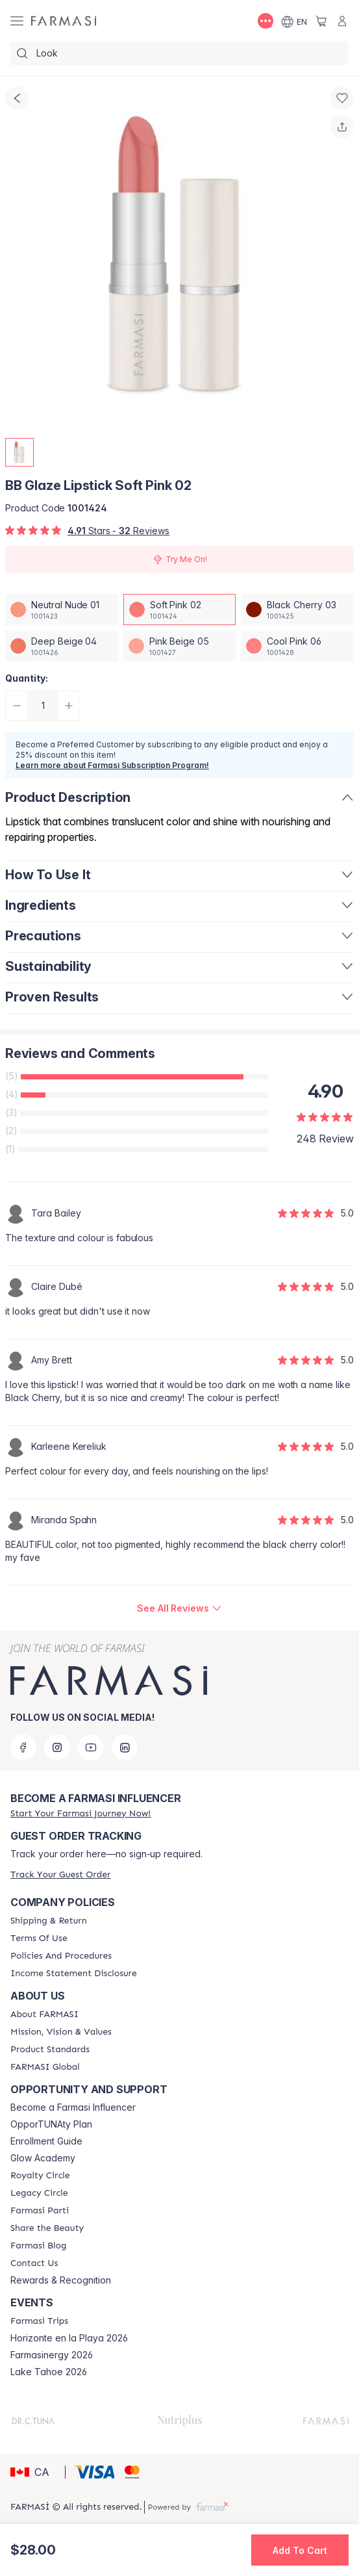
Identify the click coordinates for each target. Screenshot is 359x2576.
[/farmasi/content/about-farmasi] (44, 2014)
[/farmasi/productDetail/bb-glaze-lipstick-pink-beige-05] (179, 646)
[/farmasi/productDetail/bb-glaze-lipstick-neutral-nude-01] (61, 609)
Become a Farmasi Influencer (73, 2107)
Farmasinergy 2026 (51, 2355)
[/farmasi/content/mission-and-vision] (61, 2032)
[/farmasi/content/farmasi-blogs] (38, 2246)
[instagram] (57, 1747)
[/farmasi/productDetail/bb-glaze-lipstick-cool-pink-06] (297, 646)
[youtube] (91, 1747)
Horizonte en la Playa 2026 (69, 2338)
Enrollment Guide (46, 2141)
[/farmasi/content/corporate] (45, 2067)
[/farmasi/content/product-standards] (50, 2049)
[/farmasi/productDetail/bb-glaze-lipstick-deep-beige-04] (61, 646)
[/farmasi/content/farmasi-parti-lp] (39, 2211)
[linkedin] (125, 1747)
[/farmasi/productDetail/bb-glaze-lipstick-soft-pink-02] (179, 609)
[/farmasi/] (63, 21)
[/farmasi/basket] (321, 20)
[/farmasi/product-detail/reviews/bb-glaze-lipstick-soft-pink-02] (179, 1608)
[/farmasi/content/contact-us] (34, 2263)
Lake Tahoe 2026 (48, 2372)
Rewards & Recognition (60, 2280)
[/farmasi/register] (80, 1813)
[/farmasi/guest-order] (60, 1874)
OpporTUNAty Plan (51, 2124)
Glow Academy (42, 2158)
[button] (35, 2472)
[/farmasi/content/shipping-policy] (48, 1921)
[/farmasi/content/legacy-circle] (39, 2193)
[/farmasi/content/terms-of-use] (39, 1938)
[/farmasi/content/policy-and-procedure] (61, 1956)
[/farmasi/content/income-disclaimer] (73, 1973)
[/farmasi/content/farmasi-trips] (39, 2321)
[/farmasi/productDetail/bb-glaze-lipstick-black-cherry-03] (297, 609)
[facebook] (23, 1747)
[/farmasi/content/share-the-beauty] (47, 2228)
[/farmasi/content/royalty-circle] (40, 2175)
